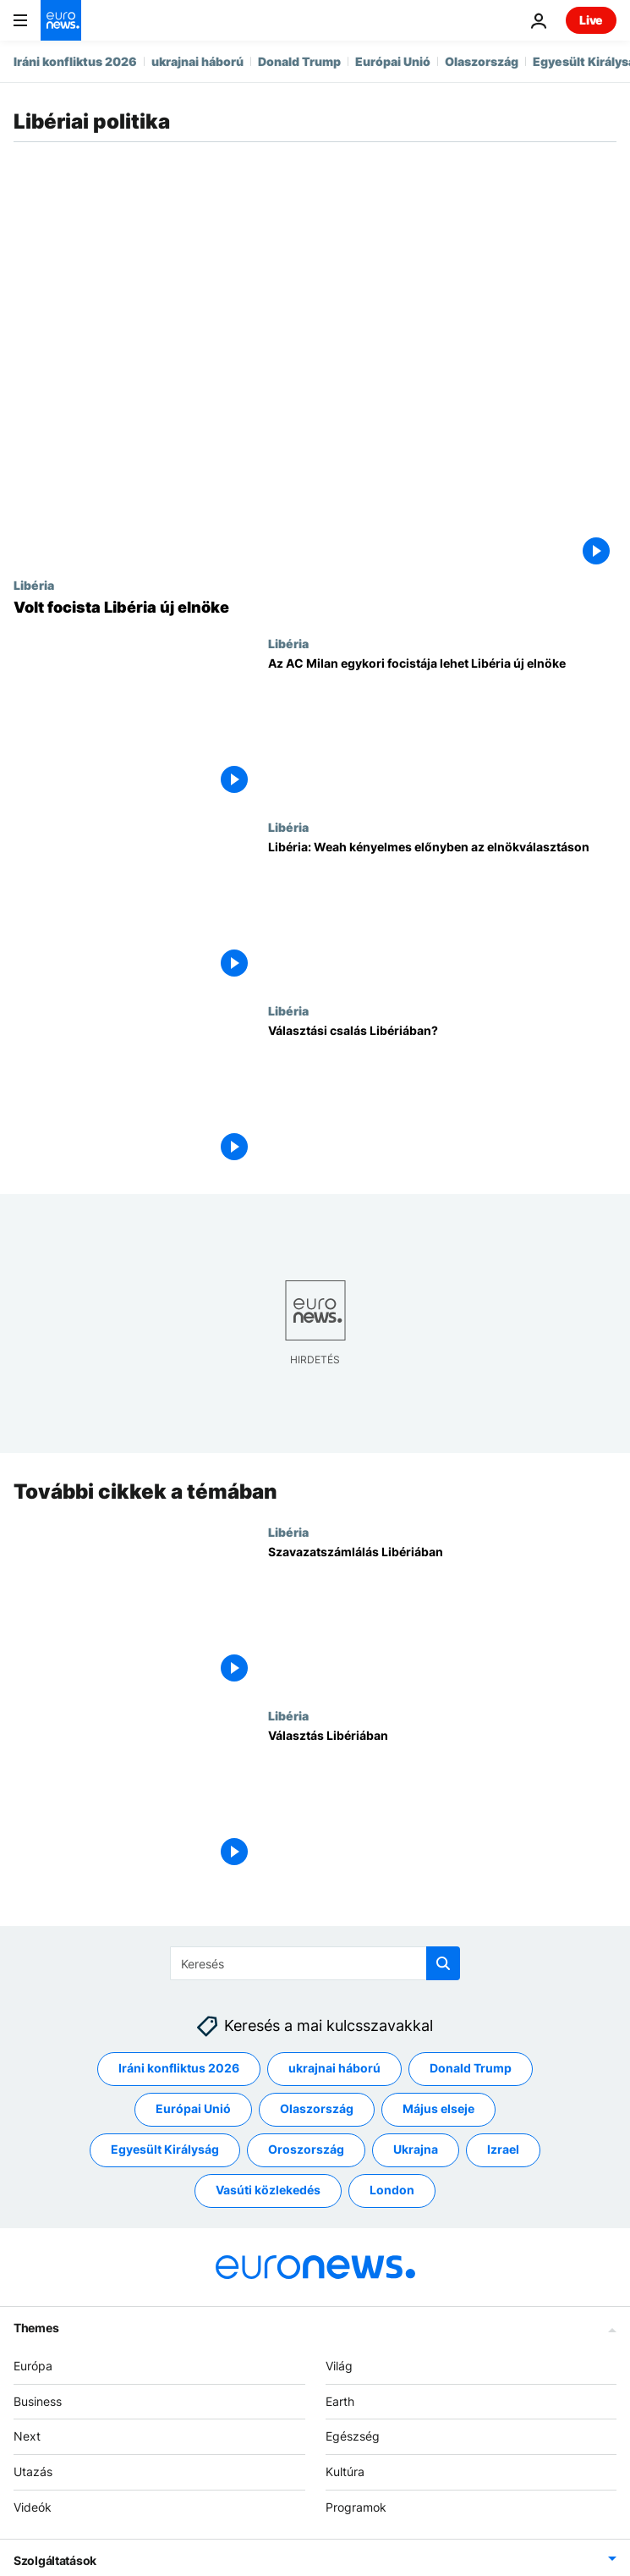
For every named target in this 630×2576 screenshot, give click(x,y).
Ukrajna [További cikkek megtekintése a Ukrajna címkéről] (415, 2150)
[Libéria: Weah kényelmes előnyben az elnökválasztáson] (442, 911)
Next (27, 2437)
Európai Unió (392, 61)
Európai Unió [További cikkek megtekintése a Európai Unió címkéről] (193, 2109)
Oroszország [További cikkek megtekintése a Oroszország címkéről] (306, 2150)
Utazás (33, 2472)
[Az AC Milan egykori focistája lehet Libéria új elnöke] (442, 728)
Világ (339, 2366)
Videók (33, 2507)
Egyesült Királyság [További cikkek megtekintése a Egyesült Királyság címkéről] (165, 2150)
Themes (36, 2327)
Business (38, 2401)
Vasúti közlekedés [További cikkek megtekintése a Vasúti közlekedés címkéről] (268, 2190)
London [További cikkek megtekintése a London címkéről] (392, 2190)
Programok (356, 2507)
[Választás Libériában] (442, 1800)
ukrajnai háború (197, 61)
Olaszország (481, 61)
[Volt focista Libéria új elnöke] (315, 607)
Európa (33, 2366)
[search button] (443, 1963)
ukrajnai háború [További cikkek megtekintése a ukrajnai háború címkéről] (334, 2068)
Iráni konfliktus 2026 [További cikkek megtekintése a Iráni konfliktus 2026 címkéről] (178, 2068)
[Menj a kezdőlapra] (61, 20)
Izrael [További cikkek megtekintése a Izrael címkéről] (503, 2150)
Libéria (34, 585)
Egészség (353, 2437)
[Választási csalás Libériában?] (442, 1095)
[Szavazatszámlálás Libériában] (442, 1616)
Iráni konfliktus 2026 (75, 61)
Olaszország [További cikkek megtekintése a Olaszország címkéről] (316, 2109)
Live (591, 20)
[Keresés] (315, 1963)
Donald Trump (299, 61)
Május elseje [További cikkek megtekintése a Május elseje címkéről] (438, 2109)
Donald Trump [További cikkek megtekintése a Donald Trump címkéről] (471, 2068)
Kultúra (345, 2472)
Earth (340, 2401)
